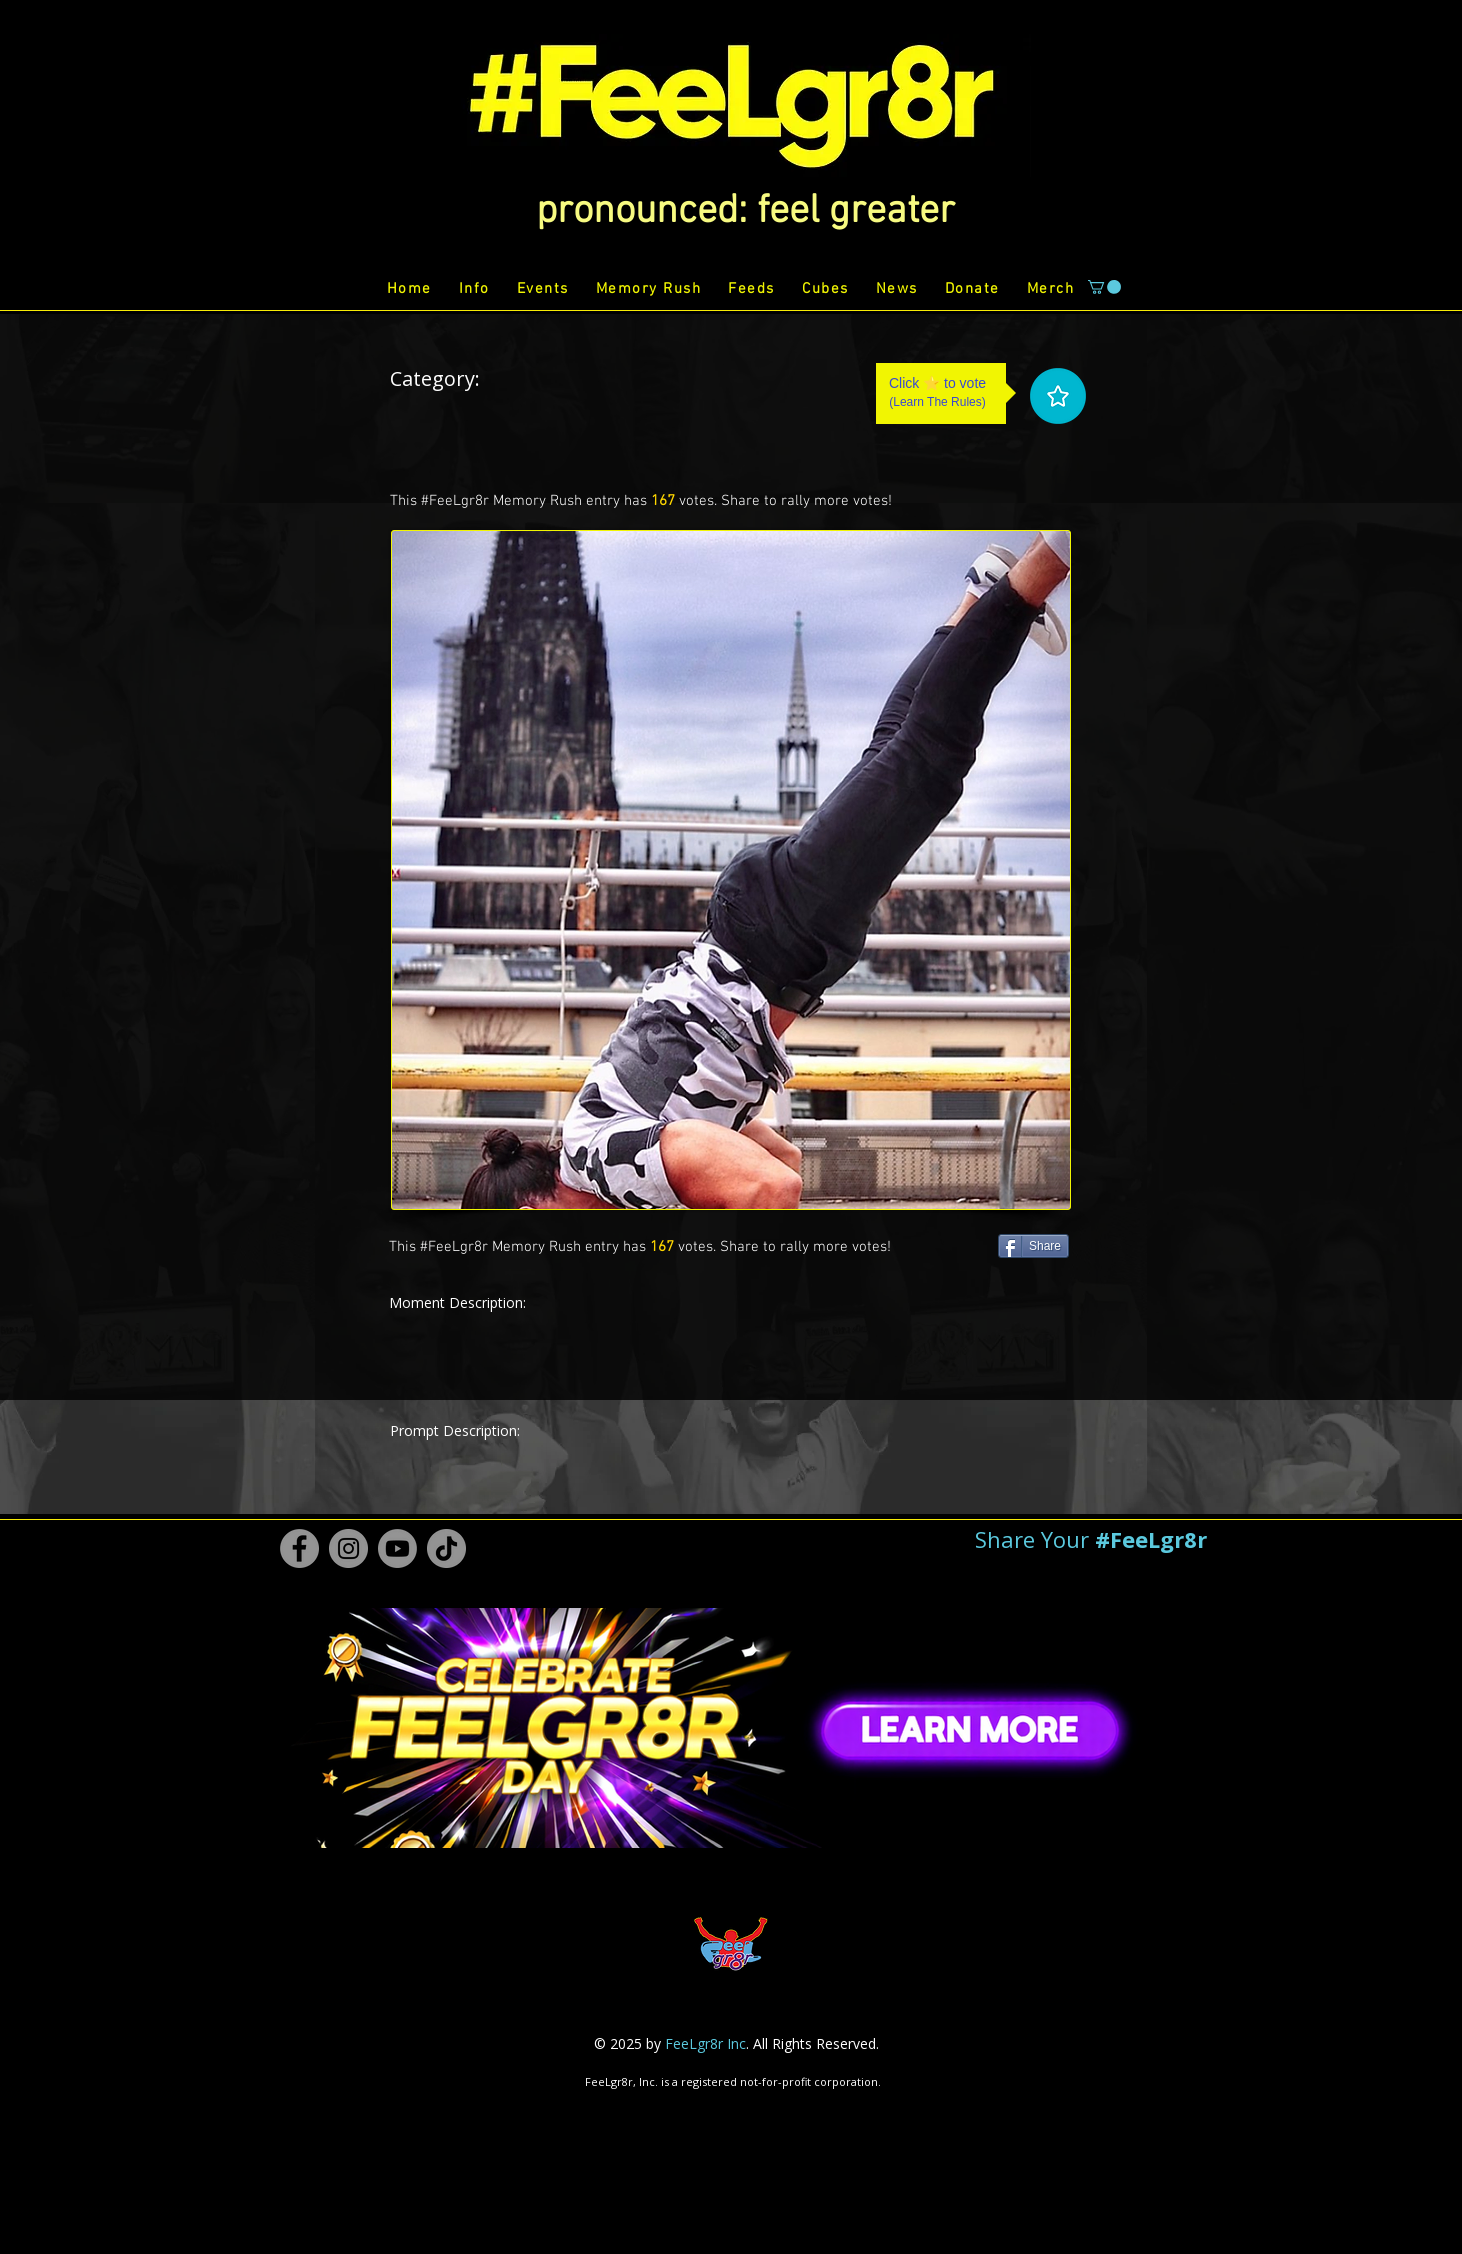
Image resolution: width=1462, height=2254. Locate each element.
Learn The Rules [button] (937, 402)
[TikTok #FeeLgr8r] (446, 1548)
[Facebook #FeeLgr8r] (299, 1548)
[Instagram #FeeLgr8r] (348, 1548)
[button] (745, 212)
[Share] (1033, 1246)
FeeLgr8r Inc (705, 2043)
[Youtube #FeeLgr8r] (397, 1548)
